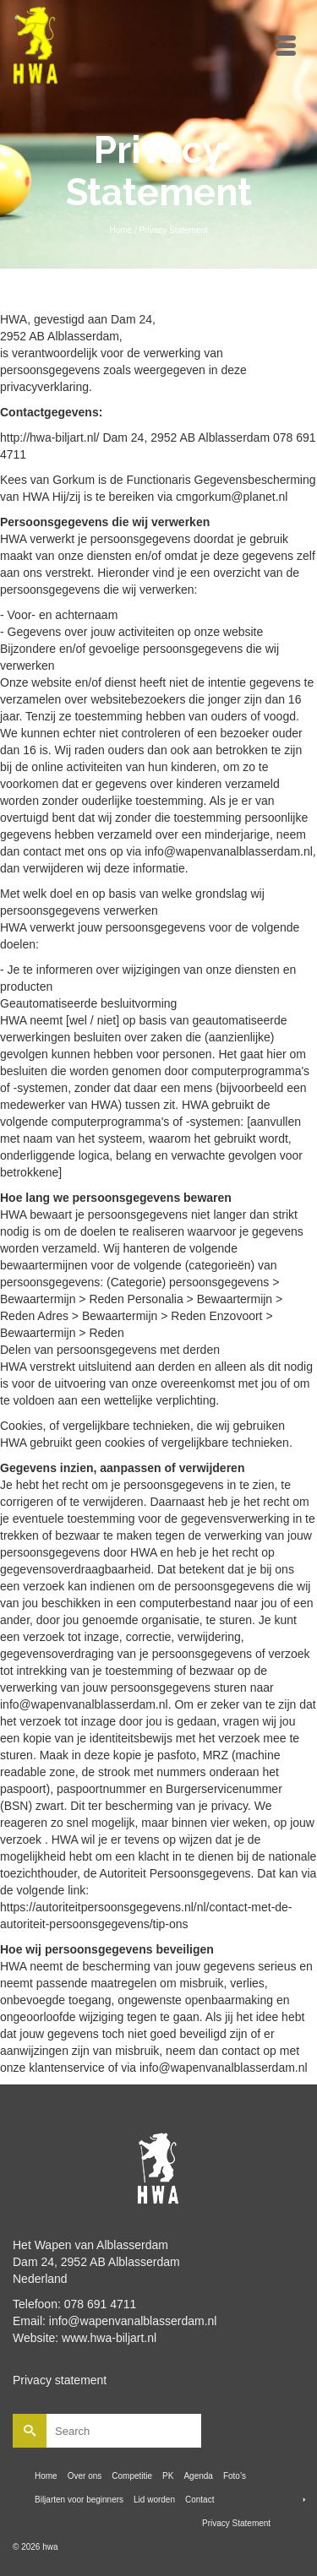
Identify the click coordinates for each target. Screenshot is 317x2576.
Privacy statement (60, 2380)
